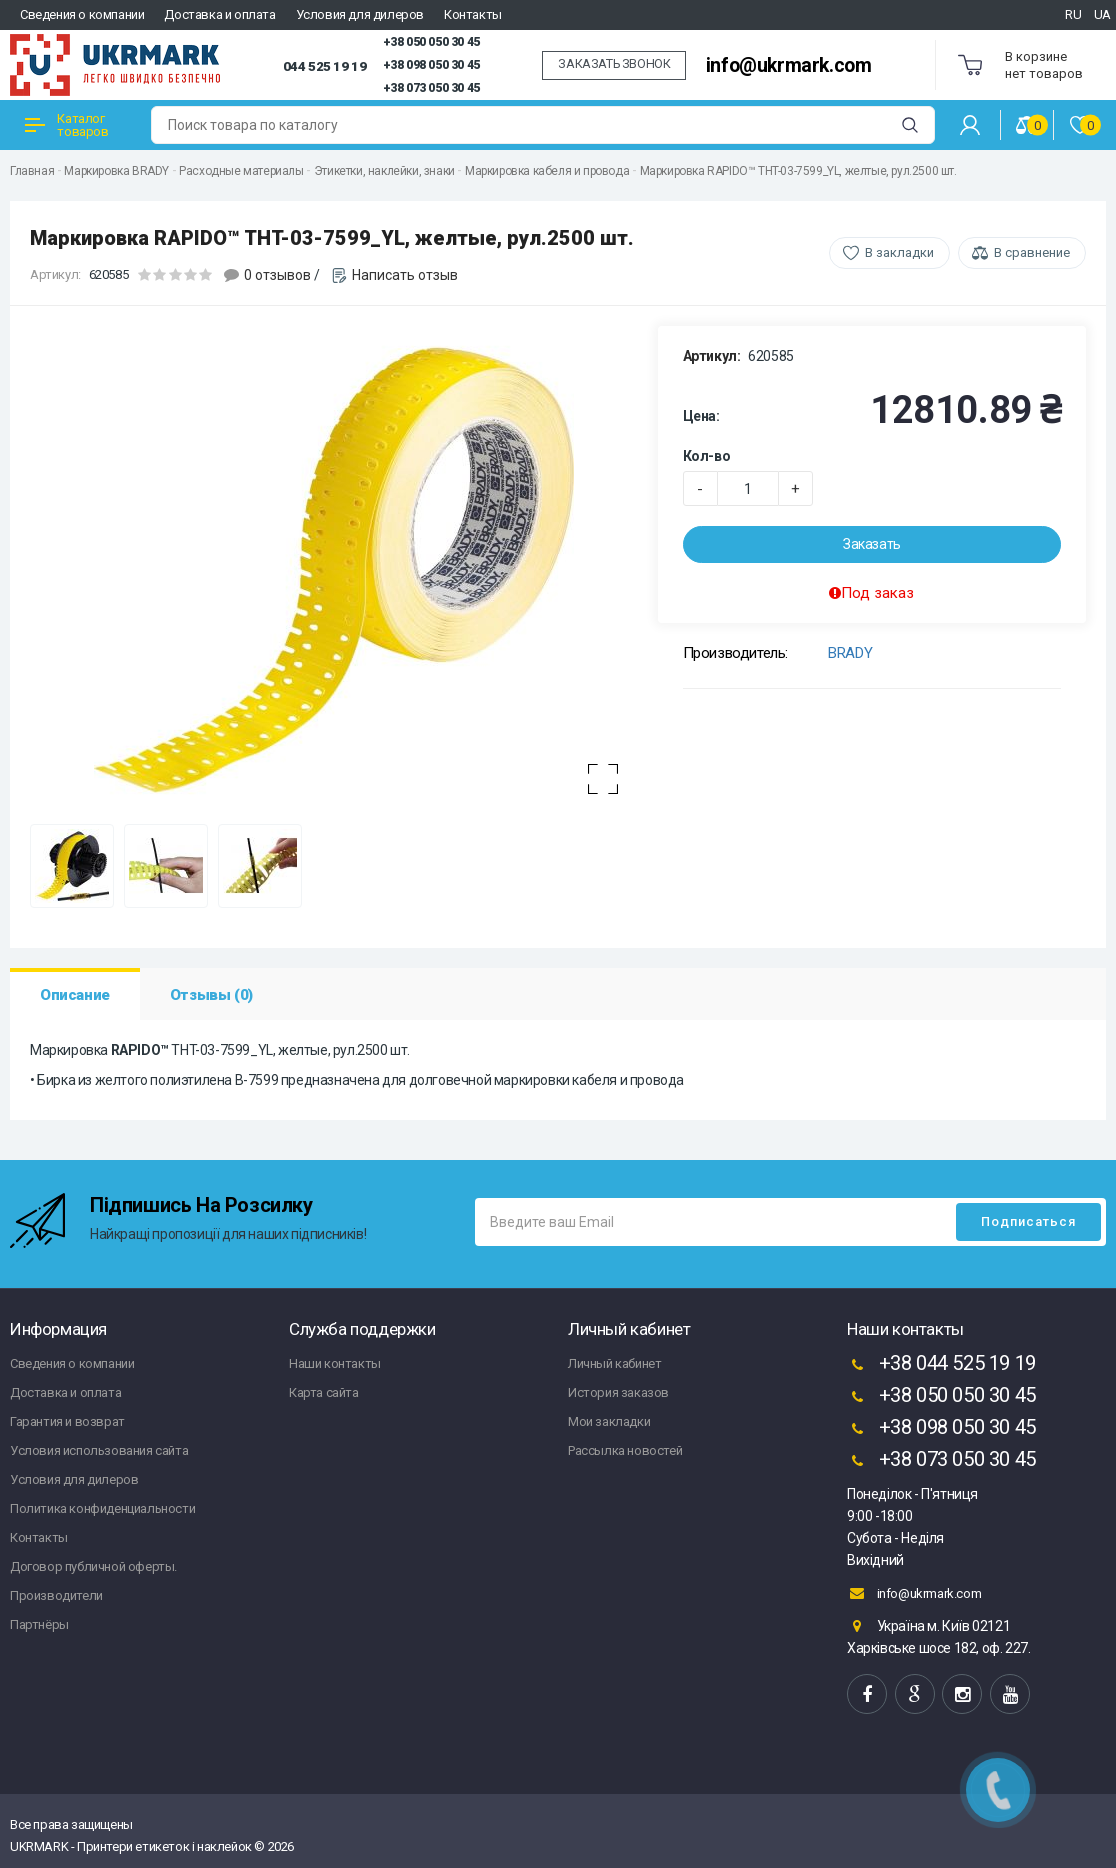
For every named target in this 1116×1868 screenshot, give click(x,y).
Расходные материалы (241, 171)
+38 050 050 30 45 (431, 42)
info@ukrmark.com (789, 65)
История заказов (618, 1392)
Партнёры (39, 1624)
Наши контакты (335, 1363)
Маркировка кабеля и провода (547, 171)
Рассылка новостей (625, 1450)
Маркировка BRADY (116, 171)
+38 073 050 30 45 (431, 88)
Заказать (872, 544)
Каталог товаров (67, 125)
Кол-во (707, 456)
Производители (56, 1595)
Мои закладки (609, 1421)
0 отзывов (277, 275)
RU (1073, 14)
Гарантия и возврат (67, 1421)
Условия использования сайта (99, 1450)
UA (1102, 14)
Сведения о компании (82, 14)
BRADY (850, 653)
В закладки (899, 252)
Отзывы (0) (211, 995)
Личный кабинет (614, 1363)
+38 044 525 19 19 (941, 1365)
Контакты (473, 14)
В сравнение (1032, 252)
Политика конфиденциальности (102, 1508)
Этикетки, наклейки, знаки (384, 171)
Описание (75, 995)
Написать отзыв (405, 275)
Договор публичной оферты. (93, 1566)
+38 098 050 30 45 (431, 65)
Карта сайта (324, 1392)
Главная (32, 171)
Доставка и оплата (219, 14)
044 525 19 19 (325, 66)
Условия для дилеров (360, 14)
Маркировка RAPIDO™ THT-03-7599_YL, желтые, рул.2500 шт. (798, 171)
